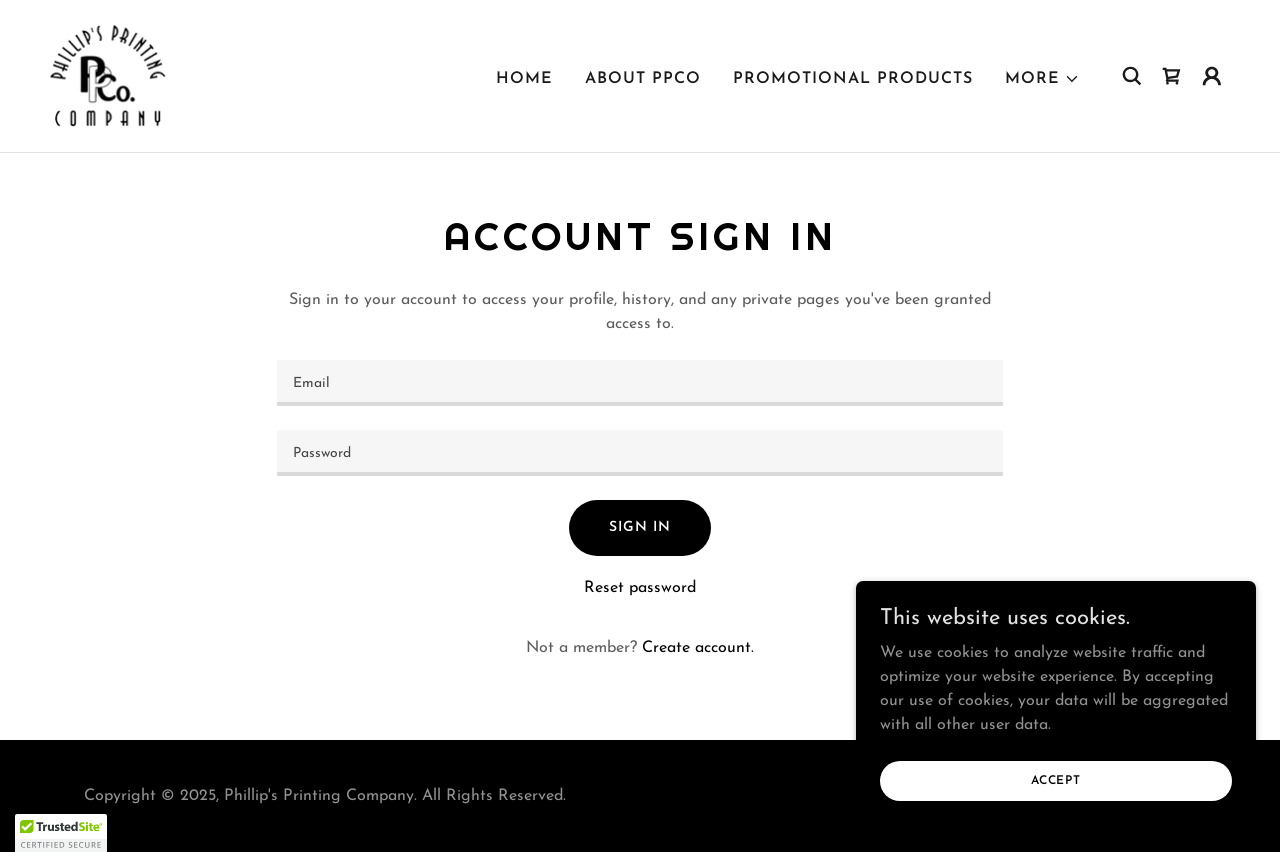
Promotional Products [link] (853, 79)
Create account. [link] (698, 648)
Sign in (639, 527)
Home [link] (524, 79)
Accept (1056, 780)
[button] (1042, 79)
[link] (108, 75)
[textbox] (639, 383)
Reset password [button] (640, 588)
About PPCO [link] (643, 79)
